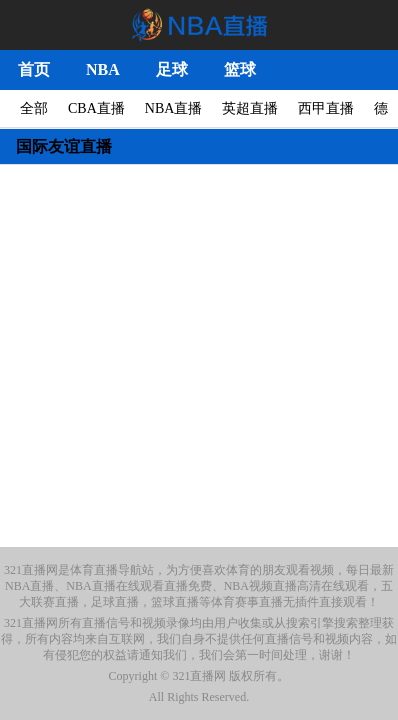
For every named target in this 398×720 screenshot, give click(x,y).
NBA (103, 69)
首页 (34, 69)
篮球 (240, 69)
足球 (172, 69)
